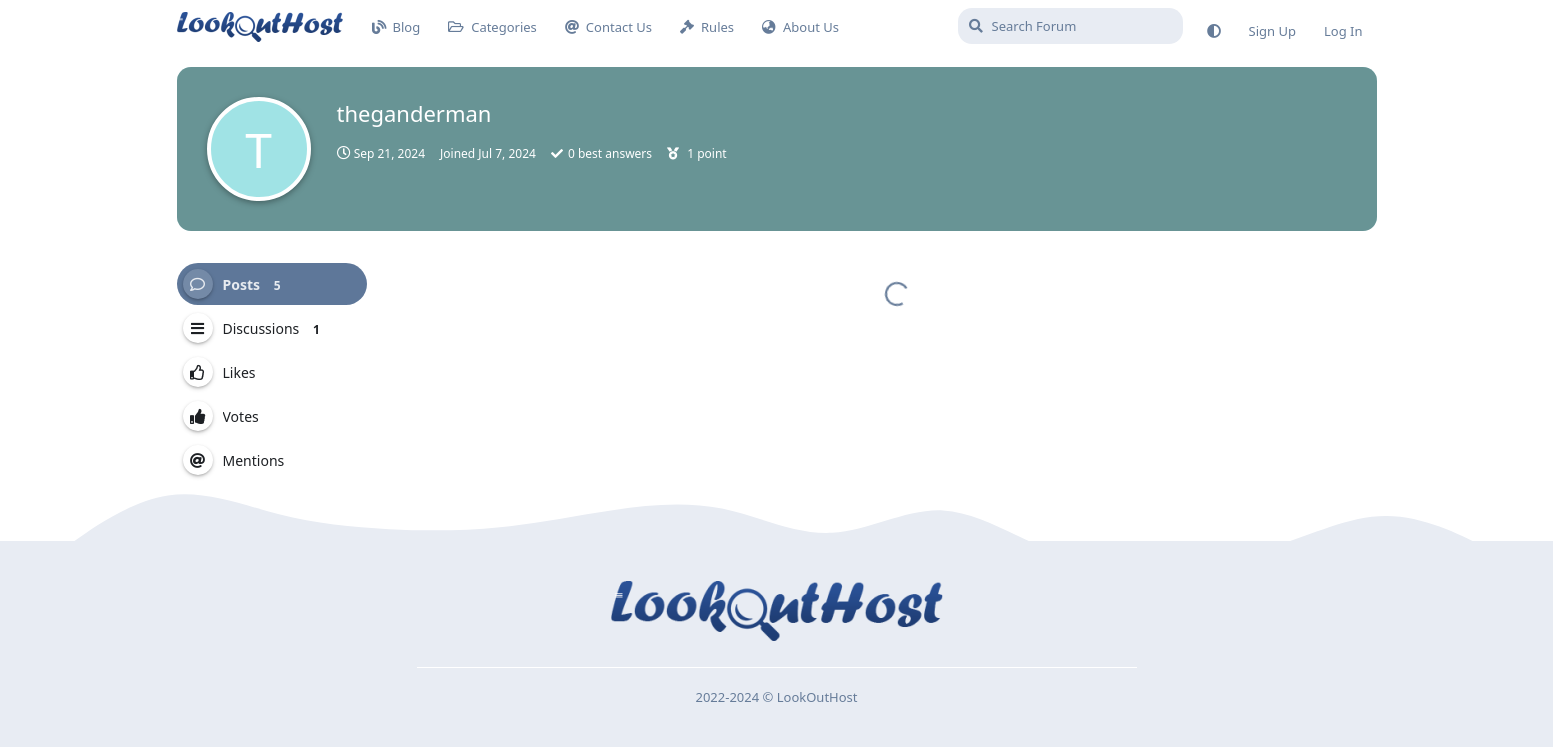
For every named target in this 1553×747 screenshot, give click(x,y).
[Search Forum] (1070, 26)
